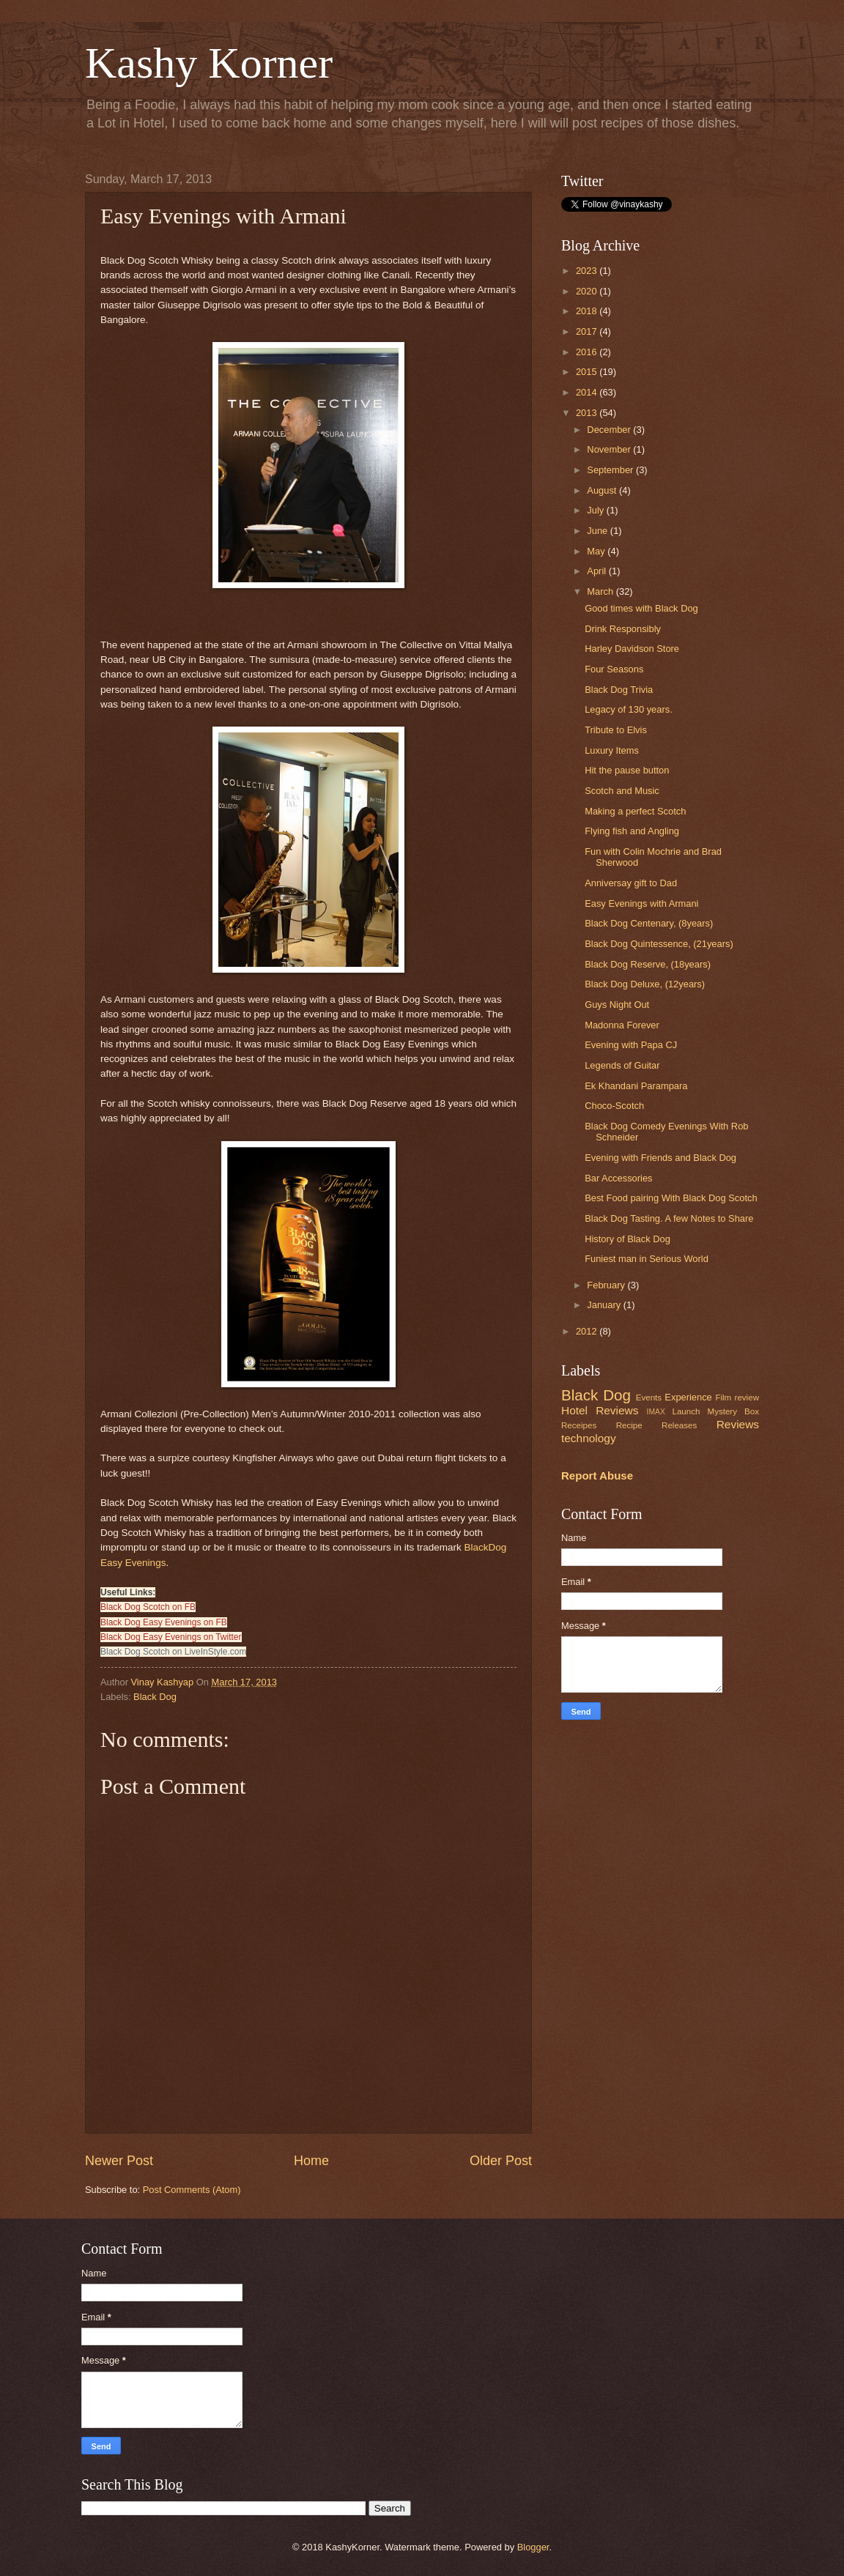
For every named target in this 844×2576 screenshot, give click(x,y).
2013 (587, 412)
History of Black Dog (627, 1238)
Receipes (578, 1425)
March (601, 591)
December (610, 429)
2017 (587, 331)
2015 (587, 371)
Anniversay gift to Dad (631, 882)
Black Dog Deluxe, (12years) (645, 984)
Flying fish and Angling (632, 830)
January (605, 1304)
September (611, 469)
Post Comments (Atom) (192, 2189)
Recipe (629, 1425)
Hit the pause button (627, 770)
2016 (587, 351)
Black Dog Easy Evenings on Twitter (171, 1637)
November (610, 449)
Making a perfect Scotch (635, 811)
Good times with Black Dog (641, 608)
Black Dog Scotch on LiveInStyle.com (173, 1652)
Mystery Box (733, 1411)
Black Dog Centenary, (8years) (649, 923)
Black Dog (155, 1696)
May (597, 551)
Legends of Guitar (622, 1065)
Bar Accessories (618, 1178)
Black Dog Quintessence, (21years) (659, 943)
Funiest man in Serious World (646, 1258)
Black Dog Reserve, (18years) (648, 964)
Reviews (738, 1424)
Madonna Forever (622, 1025)
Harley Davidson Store (632, 648)
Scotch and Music (622, 790)
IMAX (656, 1412)
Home (311, 2160)
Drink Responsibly (623, 628)
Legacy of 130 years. (629, 709)
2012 (587, 1331)
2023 (587, 270)
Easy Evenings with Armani (641, 903)
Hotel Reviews (599, 1410)
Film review (737, 1397)
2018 (587, 310)
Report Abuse (597, 1475)
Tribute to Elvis (616, 729)
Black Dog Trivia (619, 689)
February (607, 1285)
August (603, 490)
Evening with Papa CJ (631, 1044)
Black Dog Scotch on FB (148, 1607)
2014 (587, 392)
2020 (587, 291)
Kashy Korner (209, 63)
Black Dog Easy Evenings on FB (163, 1622)
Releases (679, 1425)
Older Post (501, 2160)
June (598, 530)
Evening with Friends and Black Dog (660, 1157)
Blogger (533, 2547)
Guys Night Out (617, 1004)
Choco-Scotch (614, 1105)
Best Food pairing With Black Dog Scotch (671, 1197)
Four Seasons (614, 669)
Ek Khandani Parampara (636, 1085)
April (597, 570)
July (596, 510)
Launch (686, 1411)
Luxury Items (612, 750)
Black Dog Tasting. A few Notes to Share (669, 1218)
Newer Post (119, 2160)
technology (588, 1438)
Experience (688, 1397)
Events (649, 1397)
